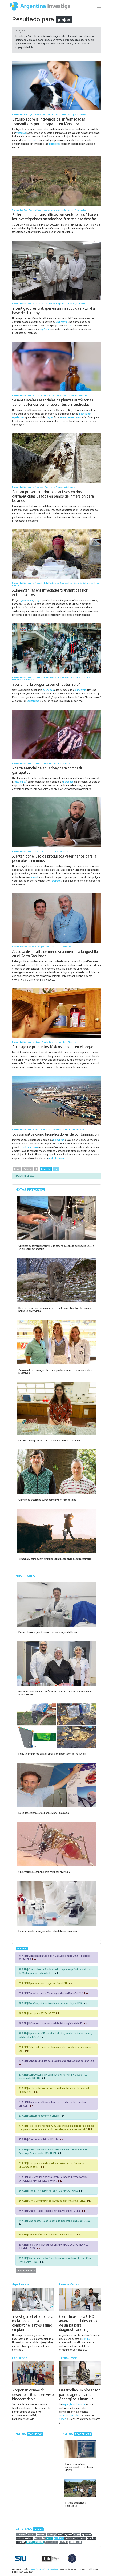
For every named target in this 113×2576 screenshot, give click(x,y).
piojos (38, 600)
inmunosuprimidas (69, 2415)
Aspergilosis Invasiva (73, 2404)
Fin (55, 1169)
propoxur (56, 880)
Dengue (86, 2338)
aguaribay (20, 781)
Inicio (17, 1169)
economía (48, 690)
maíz (71, 325)
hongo (62, 2419)
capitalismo (32, 700)
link (34, 1959)
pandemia (80, 690)
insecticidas (85, 413)
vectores (21, 132)
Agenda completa (26, 2270)
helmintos (58, 1140)
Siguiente (45, 1169)
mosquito (32, 140)
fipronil (34, 877)
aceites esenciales (70, 417)
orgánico (45, 329)
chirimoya (61, 322)
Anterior (28, 1169)
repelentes (18, 417)
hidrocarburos (30, 1147)
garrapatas (55, 143)
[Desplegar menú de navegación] (99, 6)
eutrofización (56, 1158)
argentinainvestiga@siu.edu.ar (44, 2569)
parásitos (68, 781)
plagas (49, 417)
